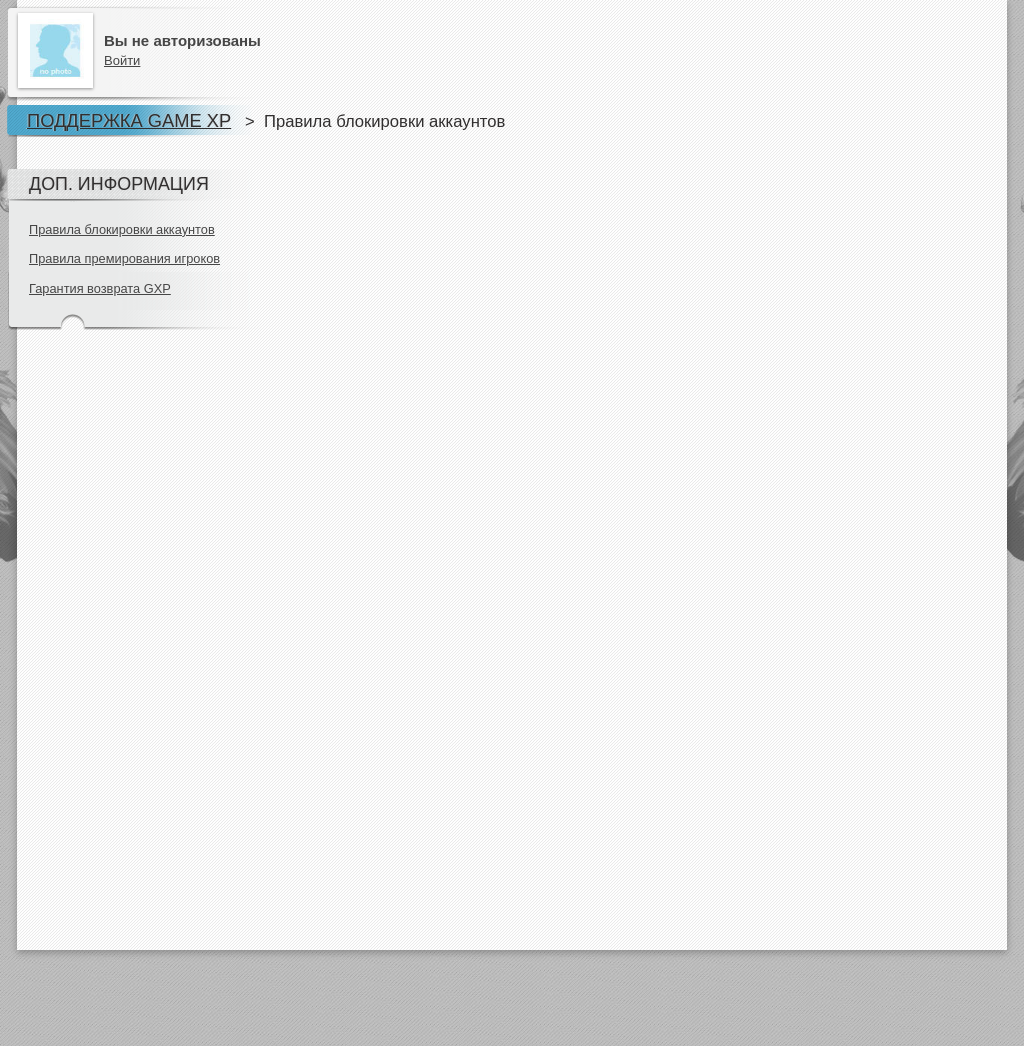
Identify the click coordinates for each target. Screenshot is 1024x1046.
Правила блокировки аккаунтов (122, 229)
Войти (122, 60)
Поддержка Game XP (129, 120)
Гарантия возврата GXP (100, 288)
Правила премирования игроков (124, 258)
